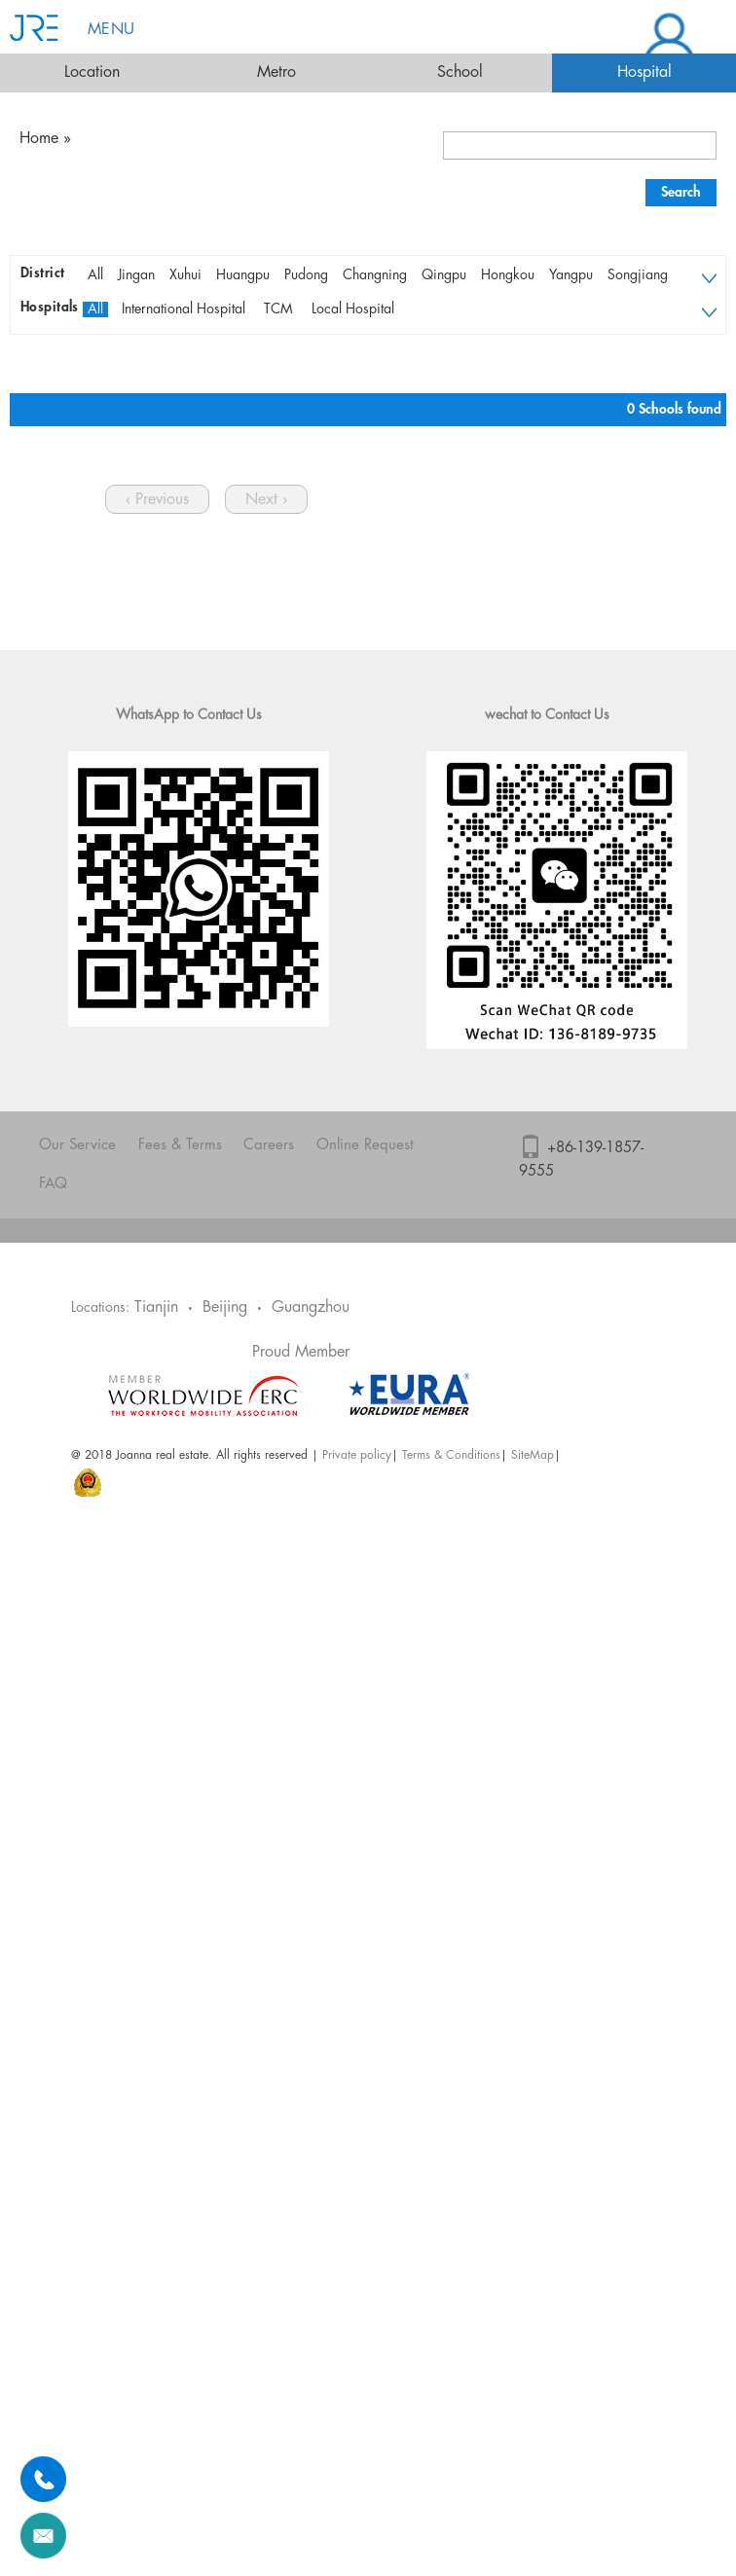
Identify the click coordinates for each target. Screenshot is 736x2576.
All (95, 275)
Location (92, 72)
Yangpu (571, 275)
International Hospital (183, 309)
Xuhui (185, 275)
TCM (278, 309)
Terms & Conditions (451, 1455)
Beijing (224, 1307)
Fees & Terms (180, 1145)
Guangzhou (311, 1307)
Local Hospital (353, 309)
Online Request (365, 1145)
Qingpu (444, 275)
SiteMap (532, 1455)
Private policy (356, 1455)
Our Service (77, 1145)
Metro (276, 72)
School (460, 72)
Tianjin (156, 1307)
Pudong (306, 275)
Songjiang (637, 275)
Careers (268, 1145)
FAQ (53, 1184)
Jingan (136, 275)
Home (38, 138)
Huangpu (243, 275)
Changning (375, 275)
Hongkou (507, 275)
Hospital (644, 72)
